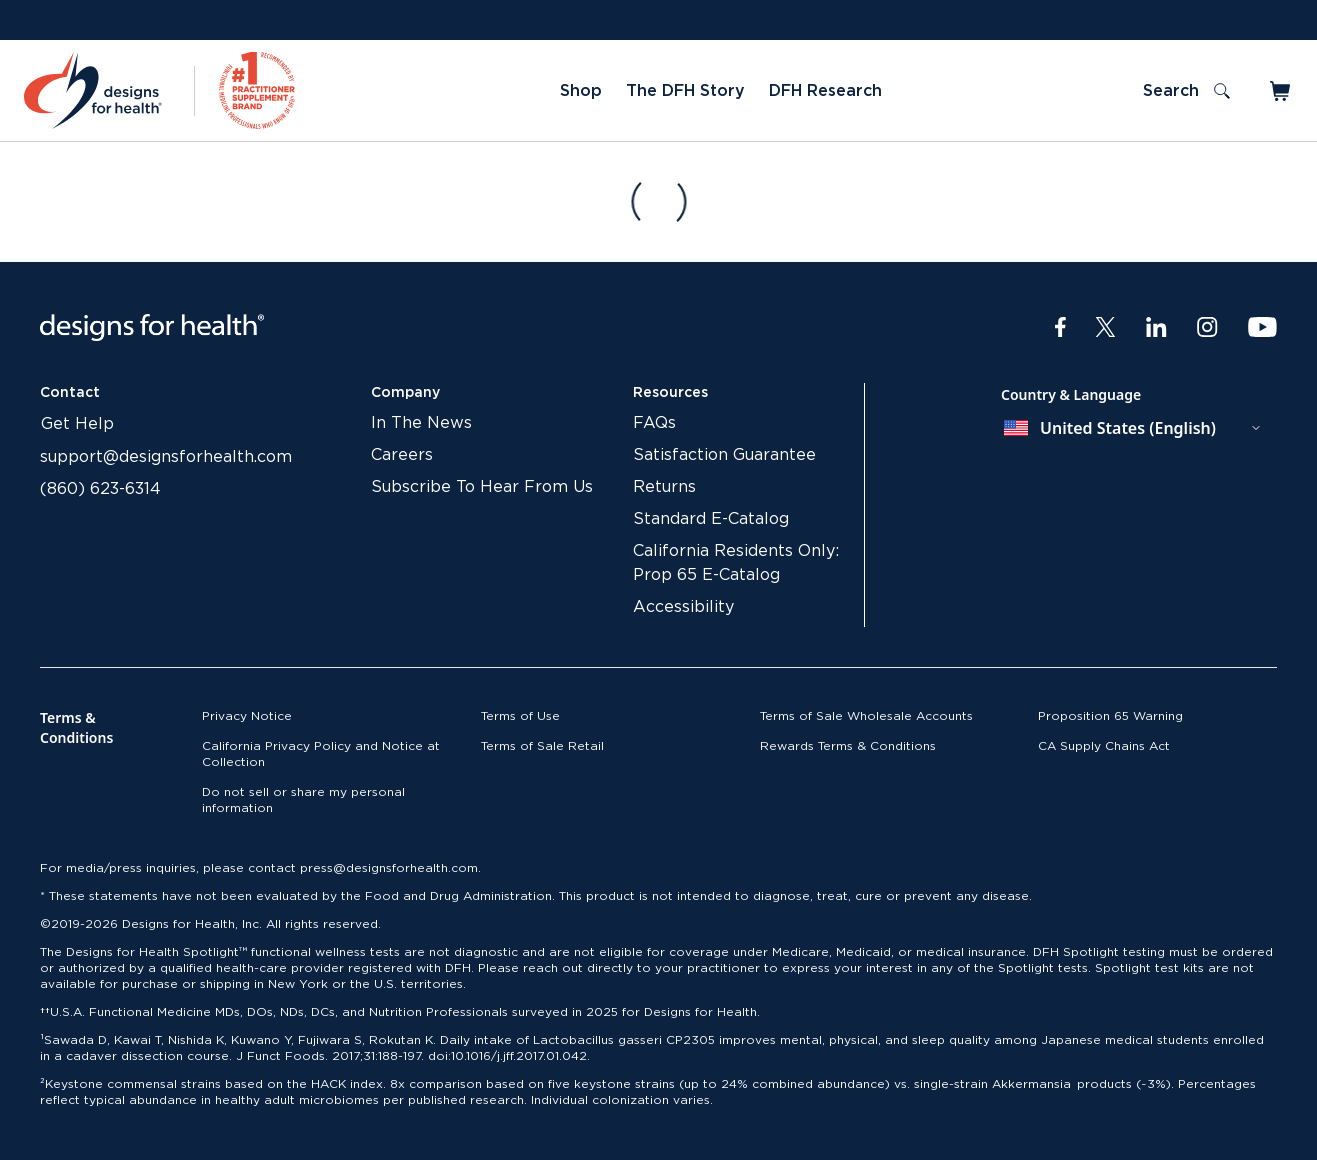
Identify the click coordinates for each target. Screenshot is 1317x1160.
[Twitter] (1105, 328)
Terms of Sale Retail (542, 746)
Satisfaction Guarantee (724, 455)
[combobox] (1133, 428)
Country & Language (1071, 394)
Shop (581, 91)
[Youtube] (1262, 328)
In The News (421, 423)
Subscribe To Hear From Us (482, 487)
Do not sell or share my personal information (303, 800)
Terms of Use (520, 716)
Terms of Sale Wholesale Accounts (866, 716)
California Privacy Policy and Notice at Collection (321, 754)
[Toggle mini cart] (1281, 91)
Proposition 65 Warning (1110, 716)
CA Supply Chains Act (1104, 746)
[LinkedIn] (1156, 328)
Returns (664, 487)
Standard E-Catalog (711, 519)
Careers (402, 455)
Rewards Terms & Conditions (848, 746)
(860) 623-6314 (100, 489)
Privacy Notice (247, 716)
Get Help (77, 424)
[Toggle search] (1186, 91)
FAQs (654, 423)
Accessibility (683, 607)
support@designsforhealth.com (166, 457)
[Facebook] (1060, 328)
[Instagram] (1207, 328)
